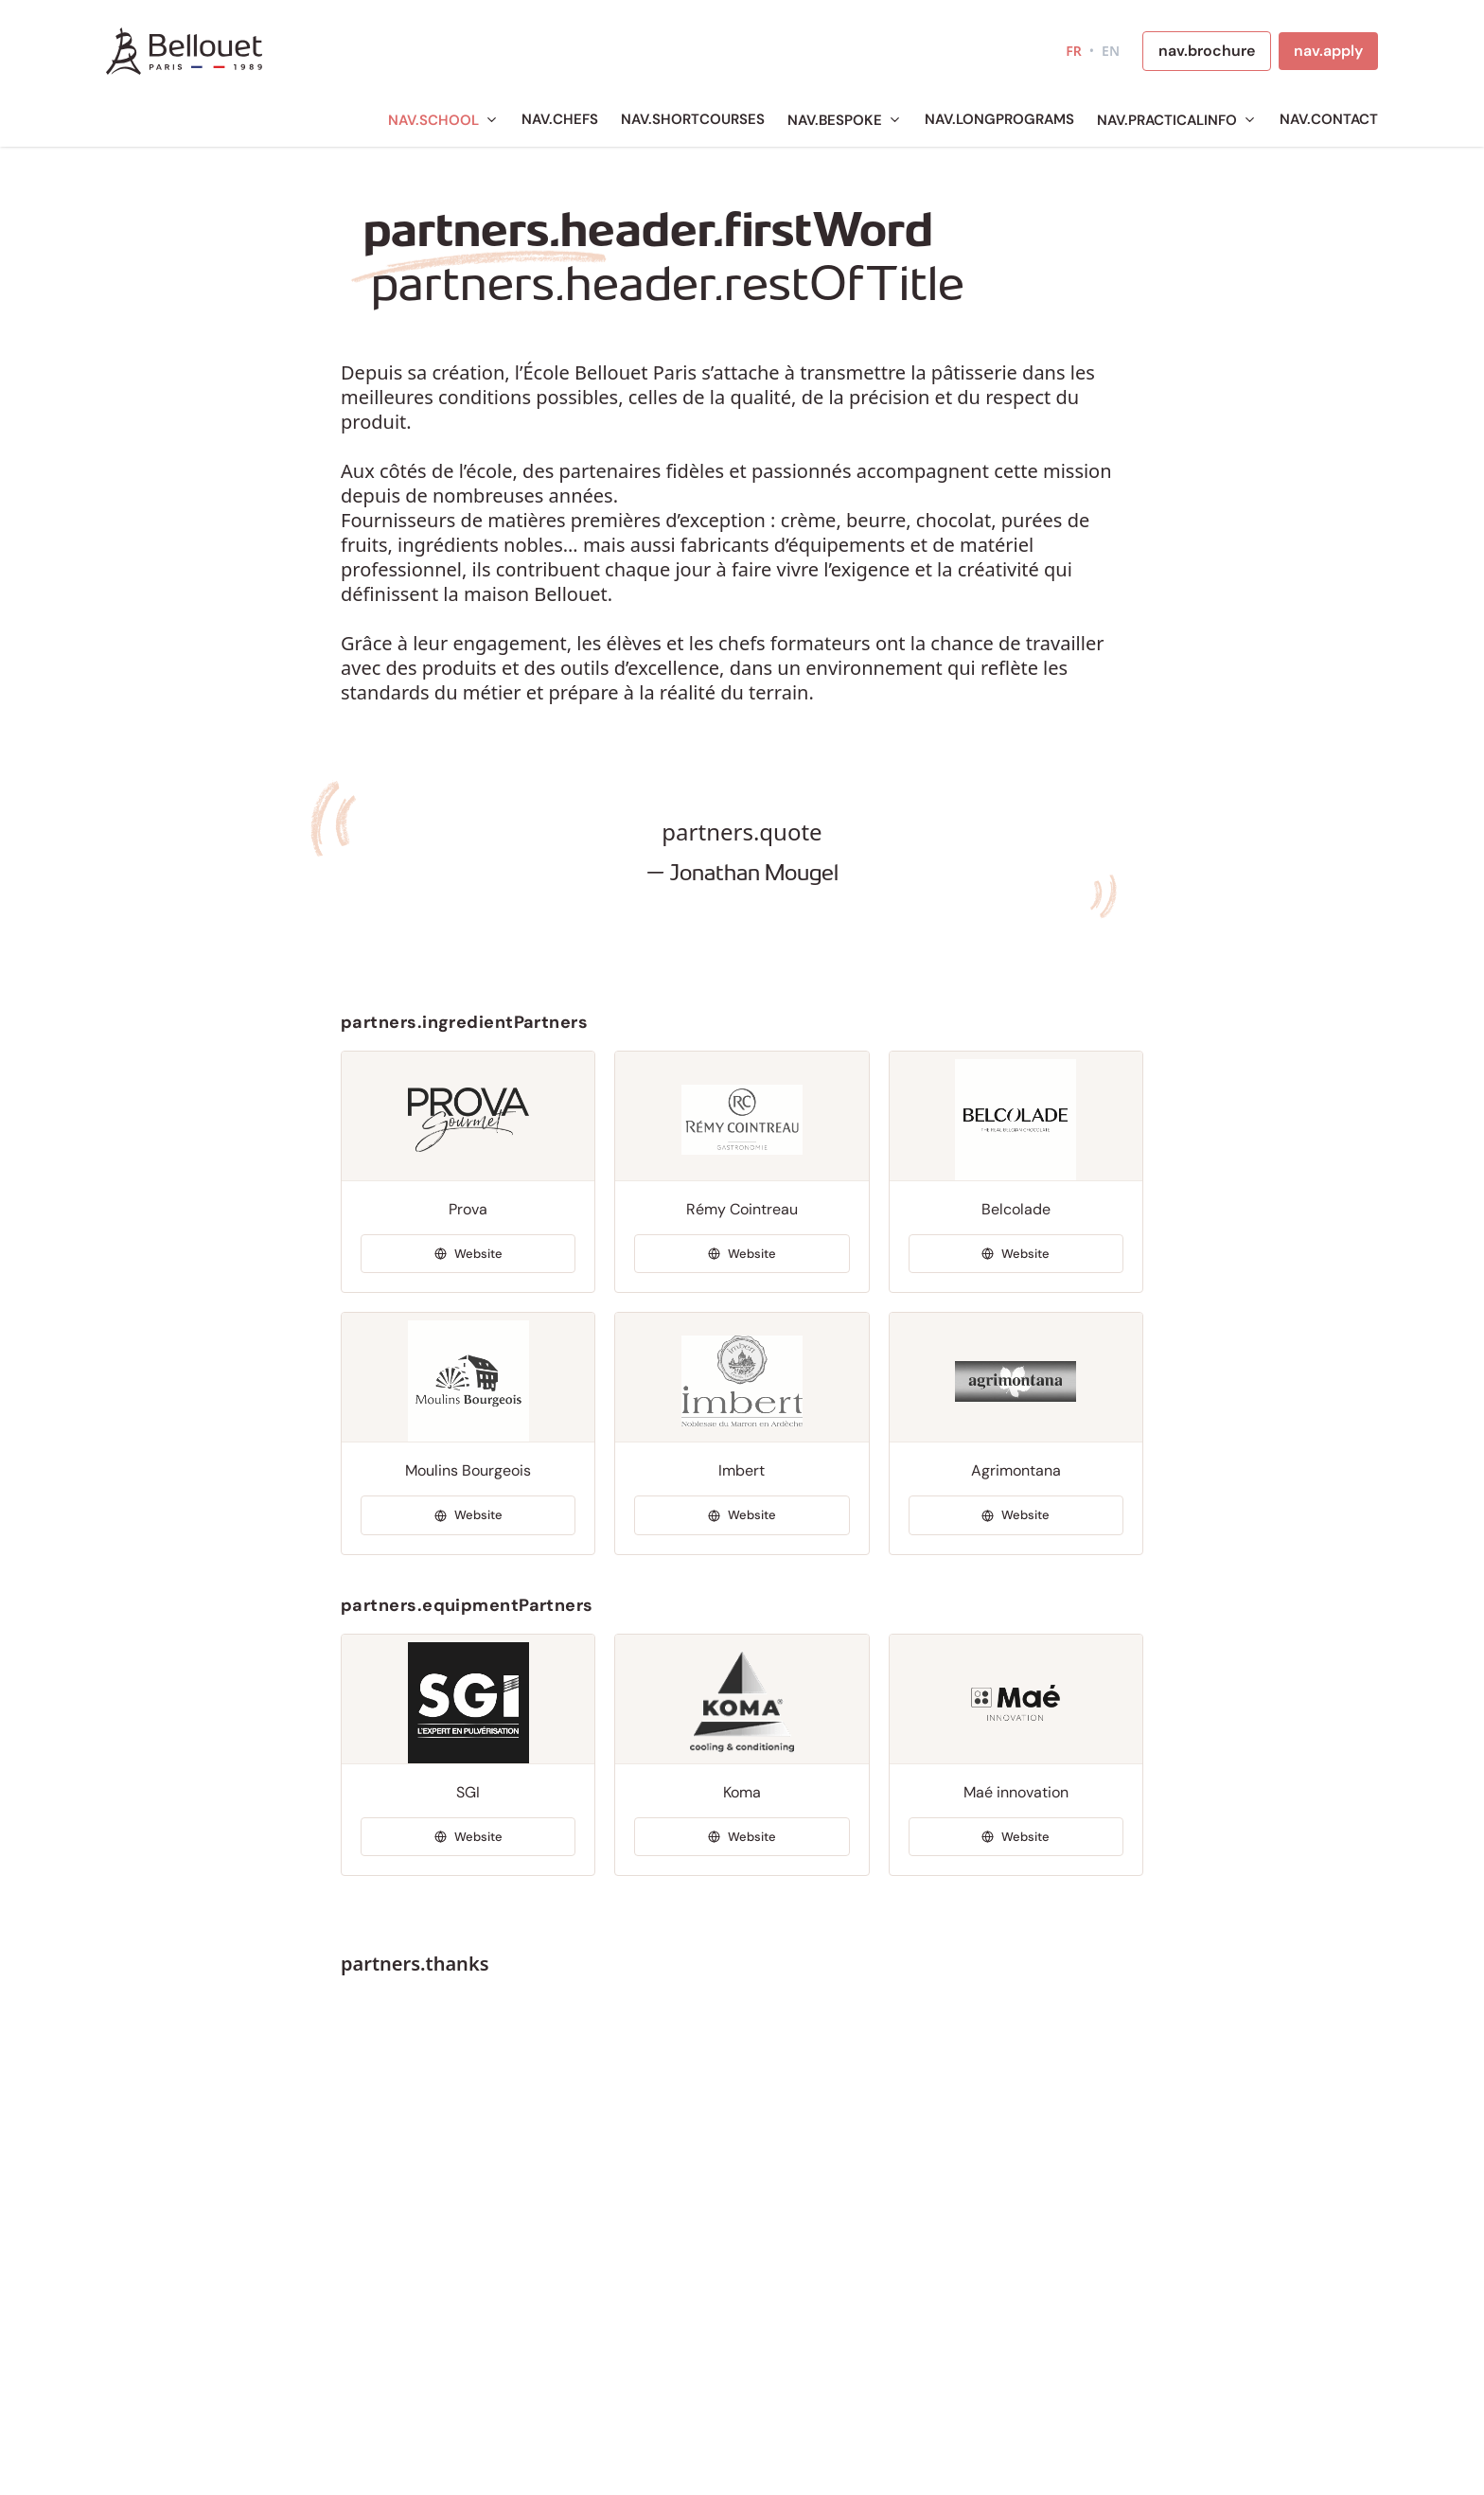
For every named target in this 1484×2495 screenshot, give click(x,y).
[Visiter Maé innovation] (1016, 1837)
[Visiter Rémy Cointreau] (741, 1254)
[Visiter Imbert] (741, 1515)
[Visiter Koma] (741, 1837)
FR (1074, 51)
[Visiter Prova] (468, 1254)
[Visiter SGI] (468, 1837)
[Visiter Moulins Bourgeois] (468, 1515)
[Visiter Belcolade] (1016, 1254)
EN (1111, 51)
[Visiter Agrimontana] (1016, 1515)
